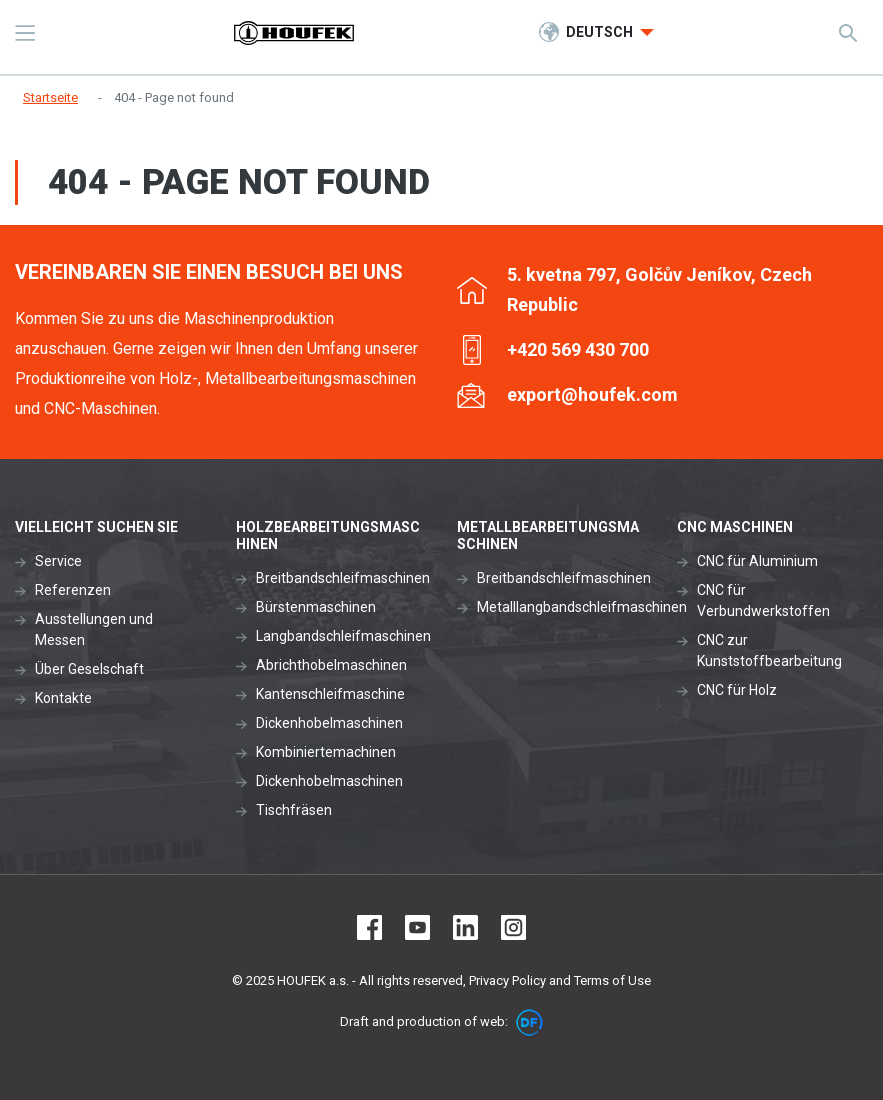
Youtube (417, 927)
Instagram (513, 927)
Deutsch (601, 32)
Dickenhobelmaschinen (329, 723)
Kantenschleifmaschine (330, 694)
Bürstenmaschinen (316, 607)
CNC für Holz (737, 690)
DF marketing (529, 1022)
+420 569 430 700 (578, 349)
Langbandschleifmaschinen (343, 636)
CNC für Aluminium (757, 561)
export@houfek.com (592, 394)
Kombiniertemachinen (326, 752)
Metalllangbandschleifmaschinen (582, 607)
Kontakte (63, 698)
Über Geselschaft (89, 669)
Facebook (369, 927)
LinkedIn (465, 927)
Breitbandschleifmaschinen (343, 578)
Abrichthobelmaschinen (331, 665)
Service (58, 561)
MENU (25, 33)
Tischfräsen (294, 810)
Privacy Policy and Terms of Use (560, 980)
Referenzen (73, 590)
